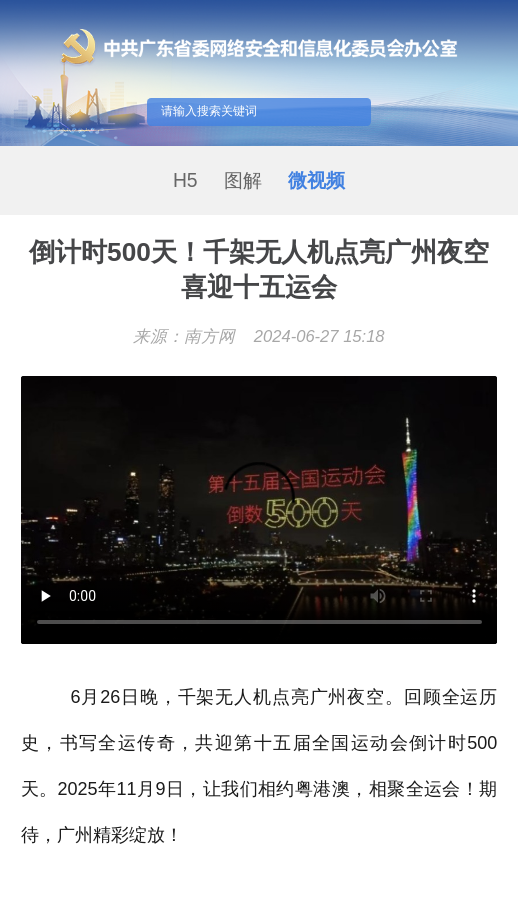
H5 (185, 180)
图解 (243, 180)
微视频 (316, 180)
